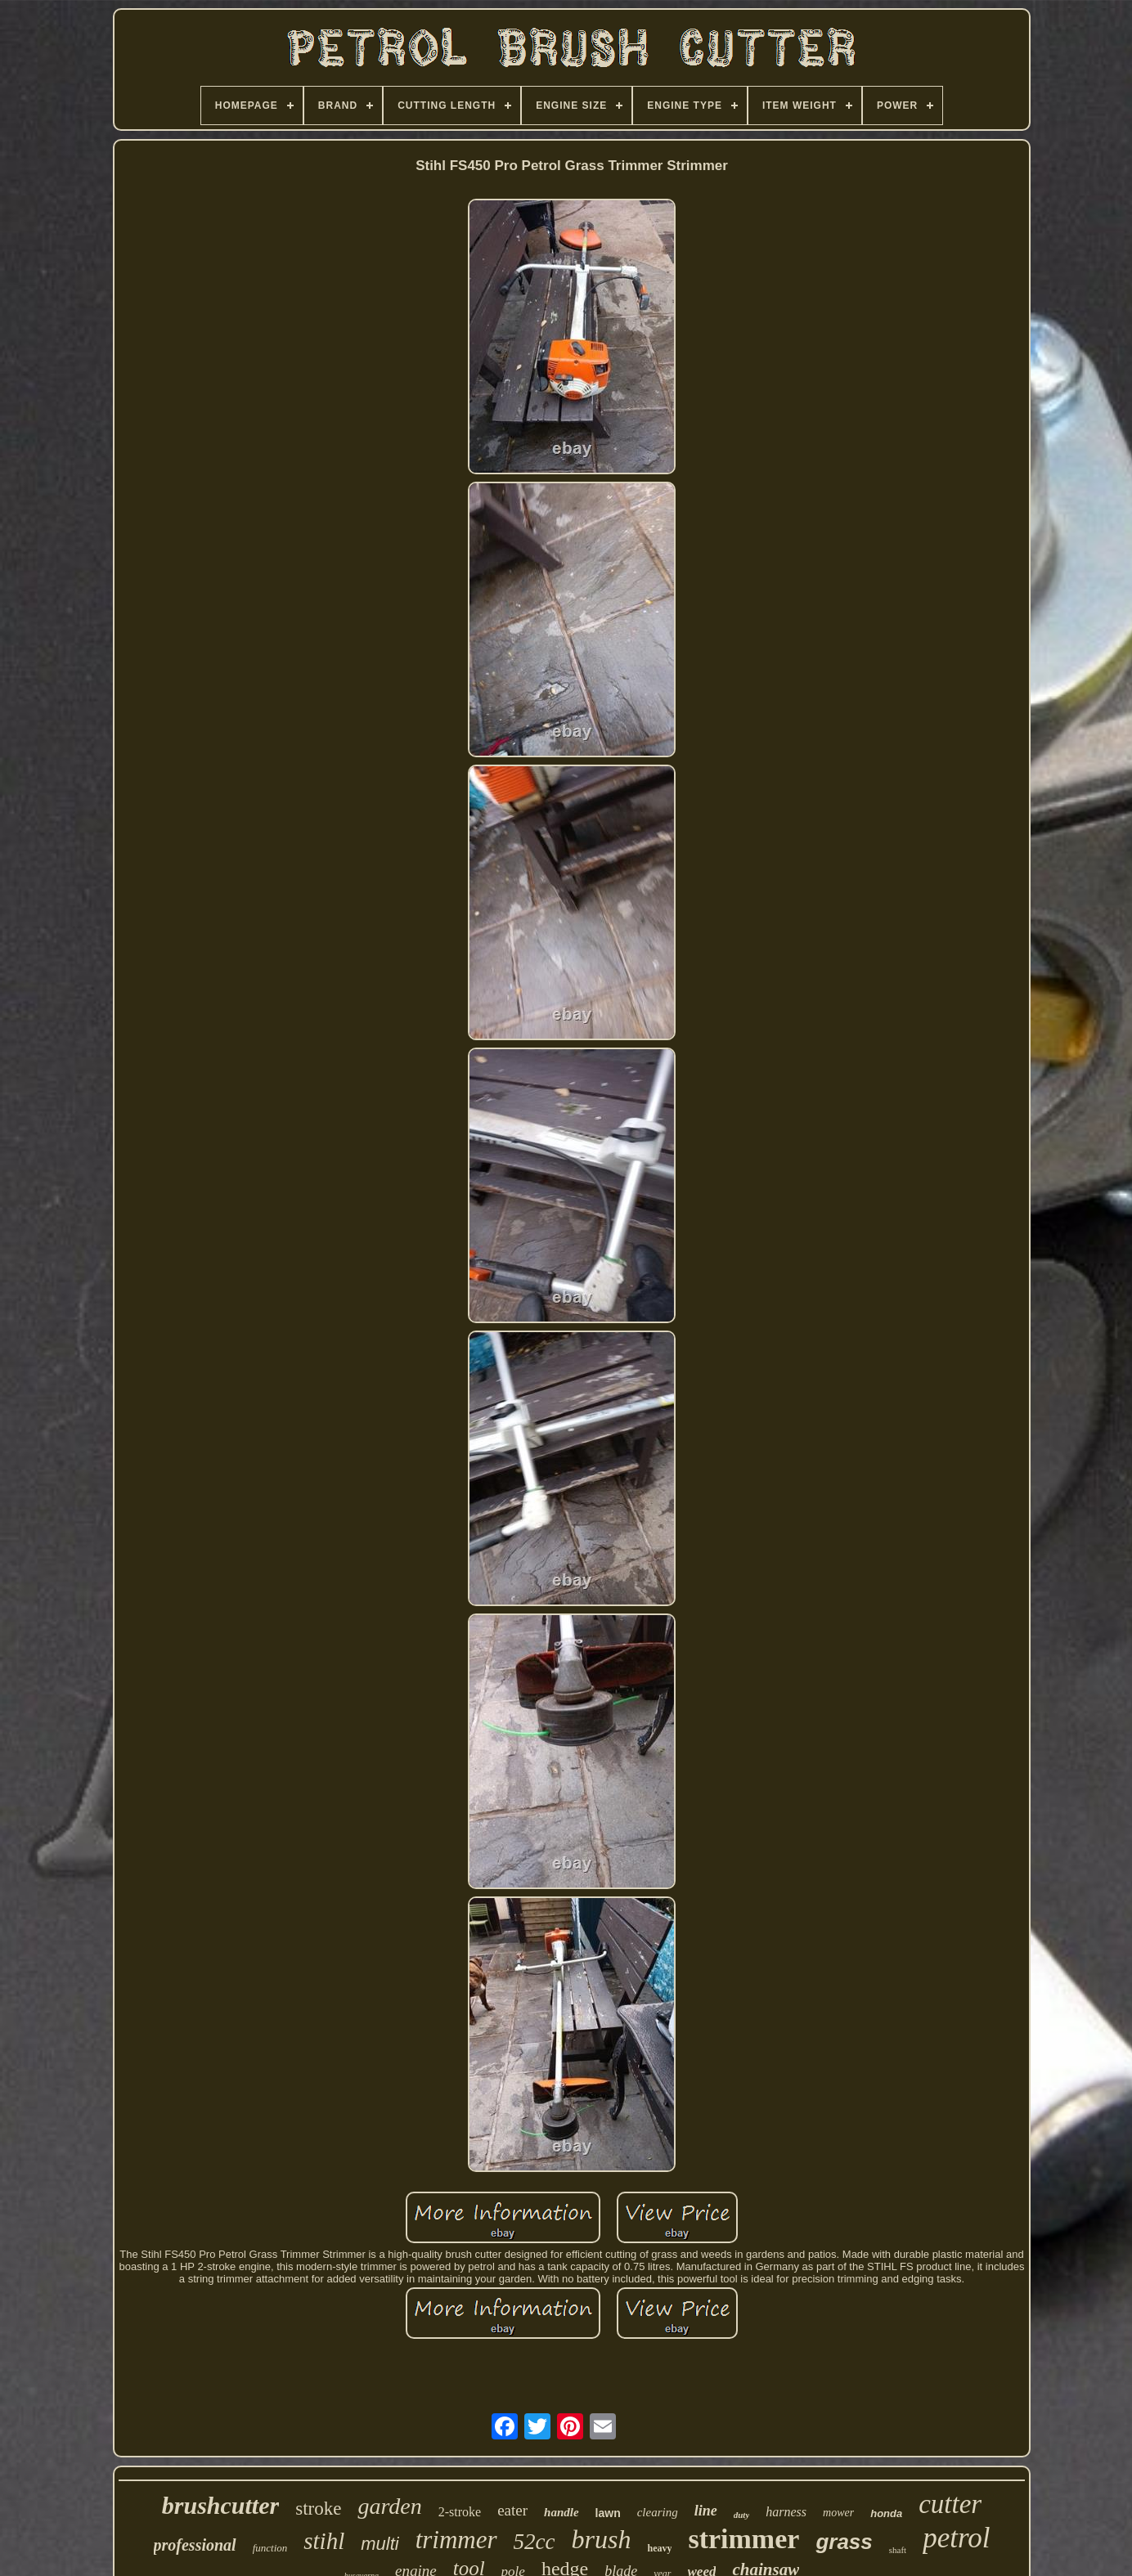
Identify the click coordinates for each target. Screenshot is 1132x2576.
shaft (897, 2550)
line (705, 2510)
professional (195, 2545)
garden (389, 2506)
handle (561, 2512)
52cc (534, 2541)
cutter (950, 2504)
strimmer (743, 2539)
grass (843, 2541)
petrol (956, 2538)
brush (601, 2539)
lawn (608, 2513)
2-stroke (459, 2512)
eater (512, 2510)
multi (379, 2543)
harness (786, 2512)
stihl (323, 2541)
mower (838, 2512)
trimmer (456, 2539)
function (270, 2548)
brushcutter (220, 2505)
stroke (318, 2508)
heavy (659, 2548)
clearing (657, 2512)
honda (886, 2513)
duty (742, 2515)
